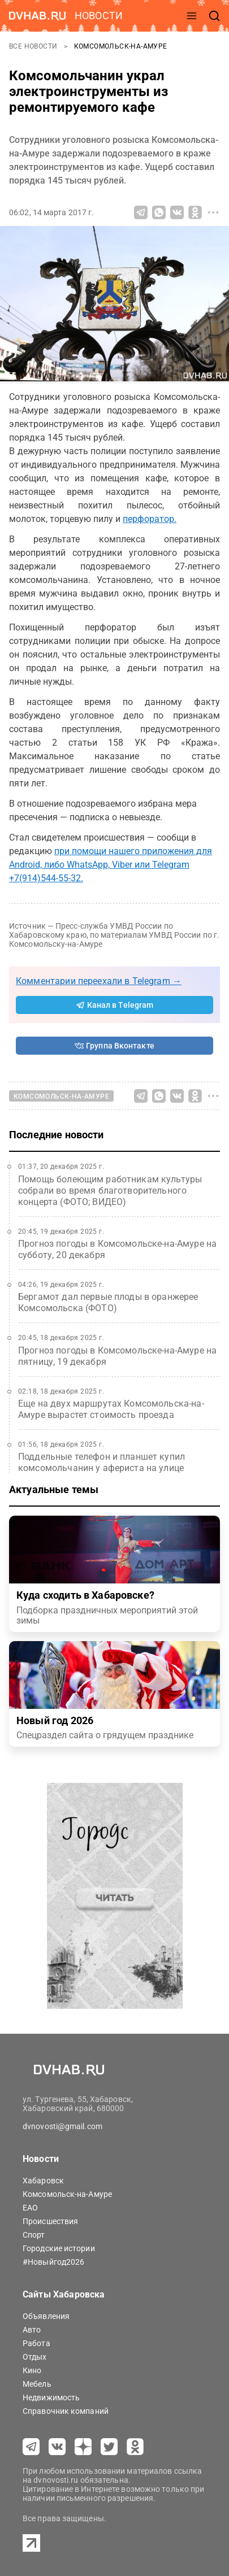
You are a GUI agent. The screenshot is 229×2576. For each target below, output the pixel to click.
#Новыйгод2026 (53, 2261)
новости (99, 15)
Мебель (37, 2383)
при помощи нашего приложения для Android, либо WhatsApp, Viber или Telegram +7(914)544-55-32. (110, 865)
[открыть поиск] (214, 15)
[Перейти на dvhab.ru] (37, 15)
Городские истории (59, 2248)
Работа (36, 2343)
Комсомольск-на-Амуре (120, 46)
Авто (32, 2329)
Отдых (35, 2356)
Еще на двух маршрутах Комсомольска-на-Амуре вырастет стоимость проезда (111, 1409)
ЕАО (30, 2207)
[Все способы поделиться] (213, 212)
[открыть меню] (191, 15)
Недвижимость (51, 2397)
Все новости (34, 46)
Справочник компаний (66, 2411)
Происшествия (50, 2221)
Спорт (34, 2234)
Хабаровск (43, 2180)
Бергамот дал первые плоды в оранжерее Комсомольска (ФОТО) (108, 1302)
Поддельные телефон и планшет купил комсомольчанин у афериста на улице (101, 1462)
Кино (32, 2370)
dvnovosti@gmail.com (62, 2126)
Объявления (46, 2316)
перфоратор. (149, 519)
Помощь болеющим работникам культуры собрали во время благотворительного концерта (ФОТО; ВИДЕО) (110, 1190)
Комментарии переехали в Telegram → (99, 981)
